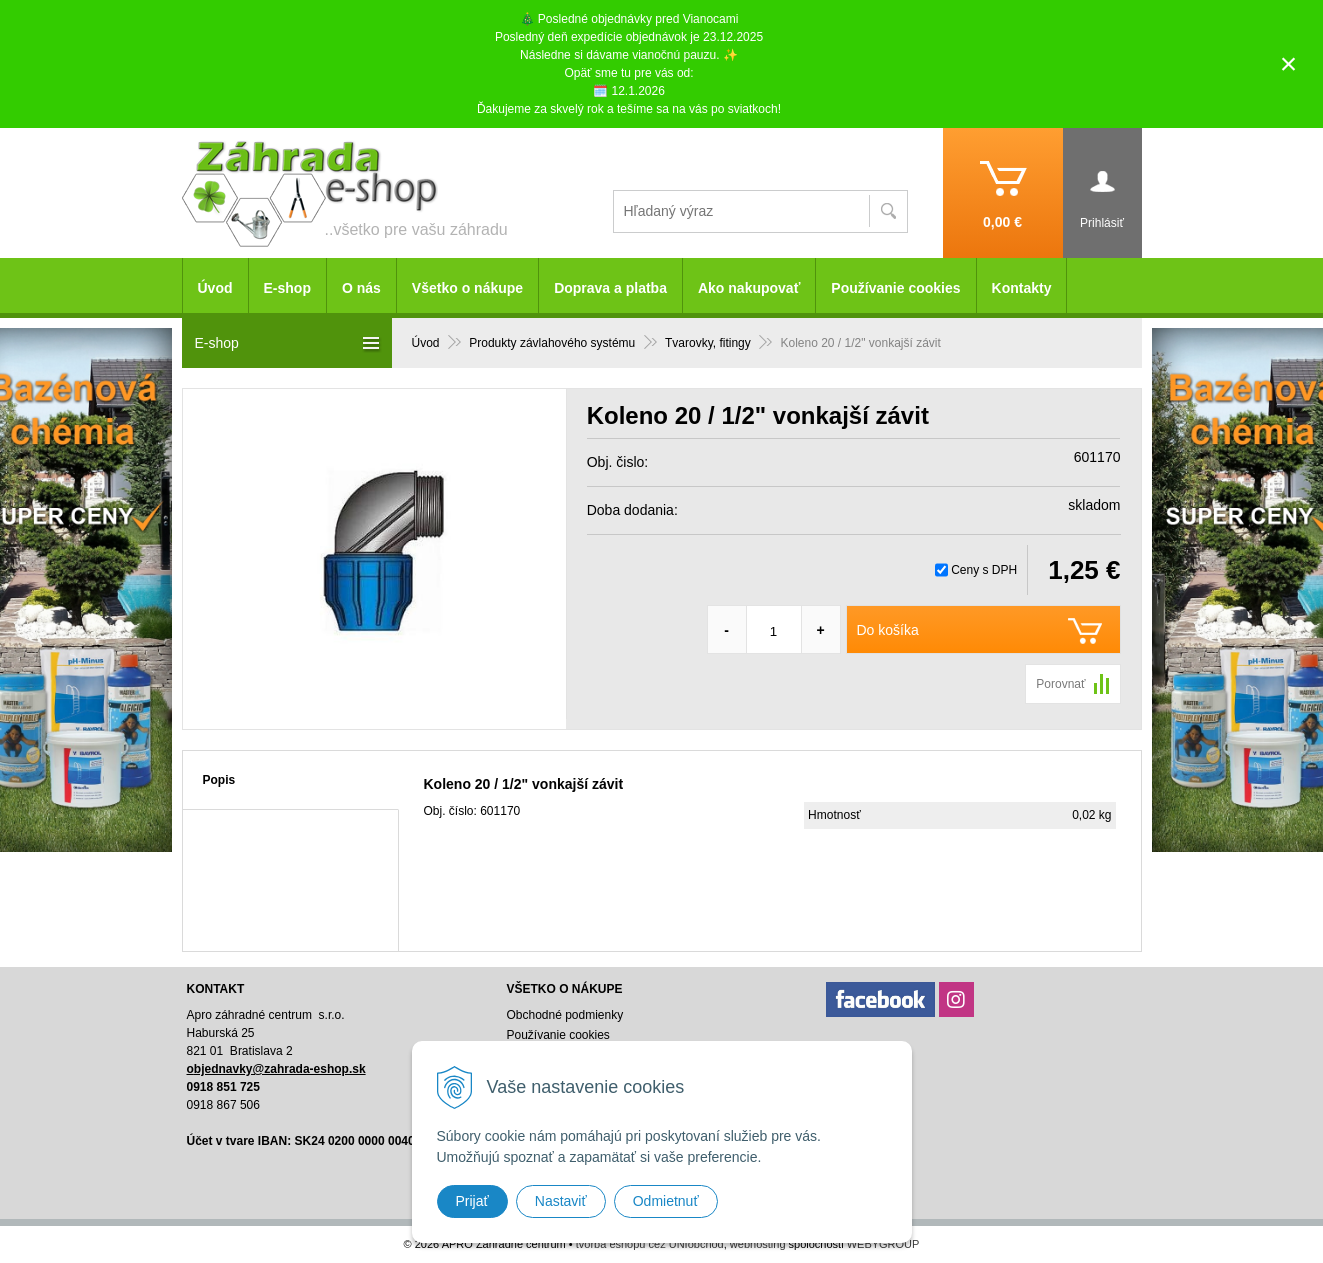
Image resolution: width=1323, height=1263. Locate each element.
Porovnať (1060, 684)
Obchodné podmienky (564, 1015)
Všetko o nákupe (467, 288)
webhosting (758, 1244)
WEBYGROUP (883, 1244)
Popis (219, 780)
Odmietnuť (666, 1201)
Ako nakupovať (749, 288)
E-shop (287, 288)
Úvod (215, 288)
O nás (361, 288)
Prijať (472, 1201)
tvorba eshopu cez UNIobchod (650, 1244)
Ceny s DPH (984, 570)
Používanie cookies (895, 288)
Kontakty (1022, 288)
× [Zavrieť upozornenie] (1289, 63)
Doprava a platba (610, 288)
